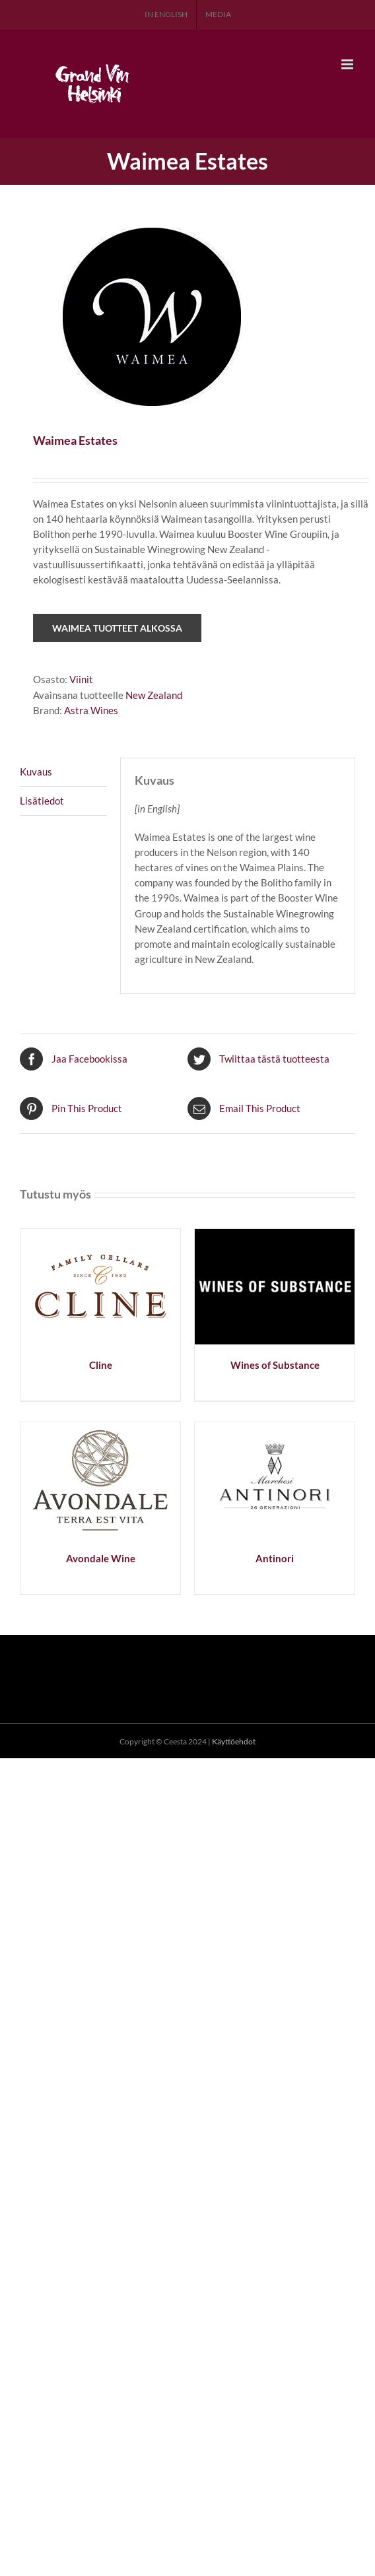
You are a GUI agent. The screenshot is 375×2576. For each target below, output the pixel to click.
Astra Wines (91, 710)
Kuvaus (36, 771)
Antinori (275, 1558)
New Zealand (153, 695)
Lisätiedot (42, 801)
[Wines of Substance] (275, 1236)
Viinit (81, 679)
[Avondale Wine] (100, 1430)
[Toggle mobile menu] (348, 64)
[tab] (63, 772)
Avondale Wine (100, 1558)
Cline (100, 1365)
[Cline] (100, 1236)
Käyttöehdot (234, 1741)
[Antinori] (275, 1430)
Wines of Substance (275, 1365)
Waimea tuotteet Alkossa (117, 628)
